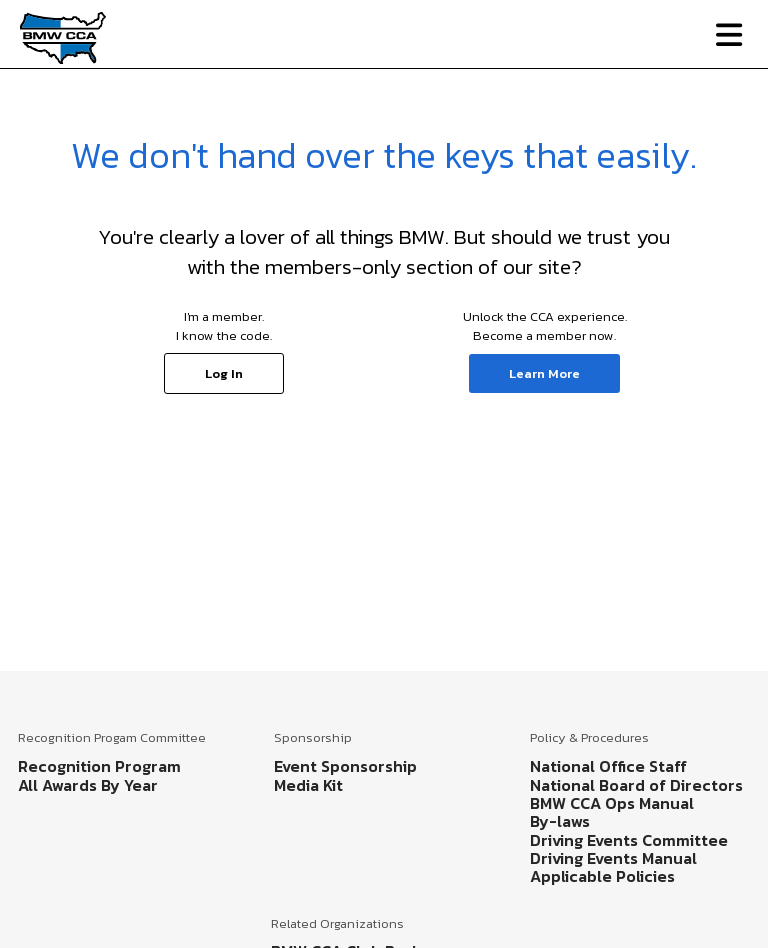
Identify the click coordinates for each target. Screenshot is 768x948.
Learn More (544, 373)
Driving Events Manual (613, 858)
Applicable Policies (602, 876)
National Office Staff (608, 766)
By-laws (560, 821)
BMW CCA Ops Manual (612, 803)
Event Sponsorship (345, 766)
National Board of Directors (636, 785)
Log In (224, 373)
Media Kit (308, 785)
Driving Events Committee (629, 840)
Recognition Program (99, 766)
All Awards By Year (88, 785)
